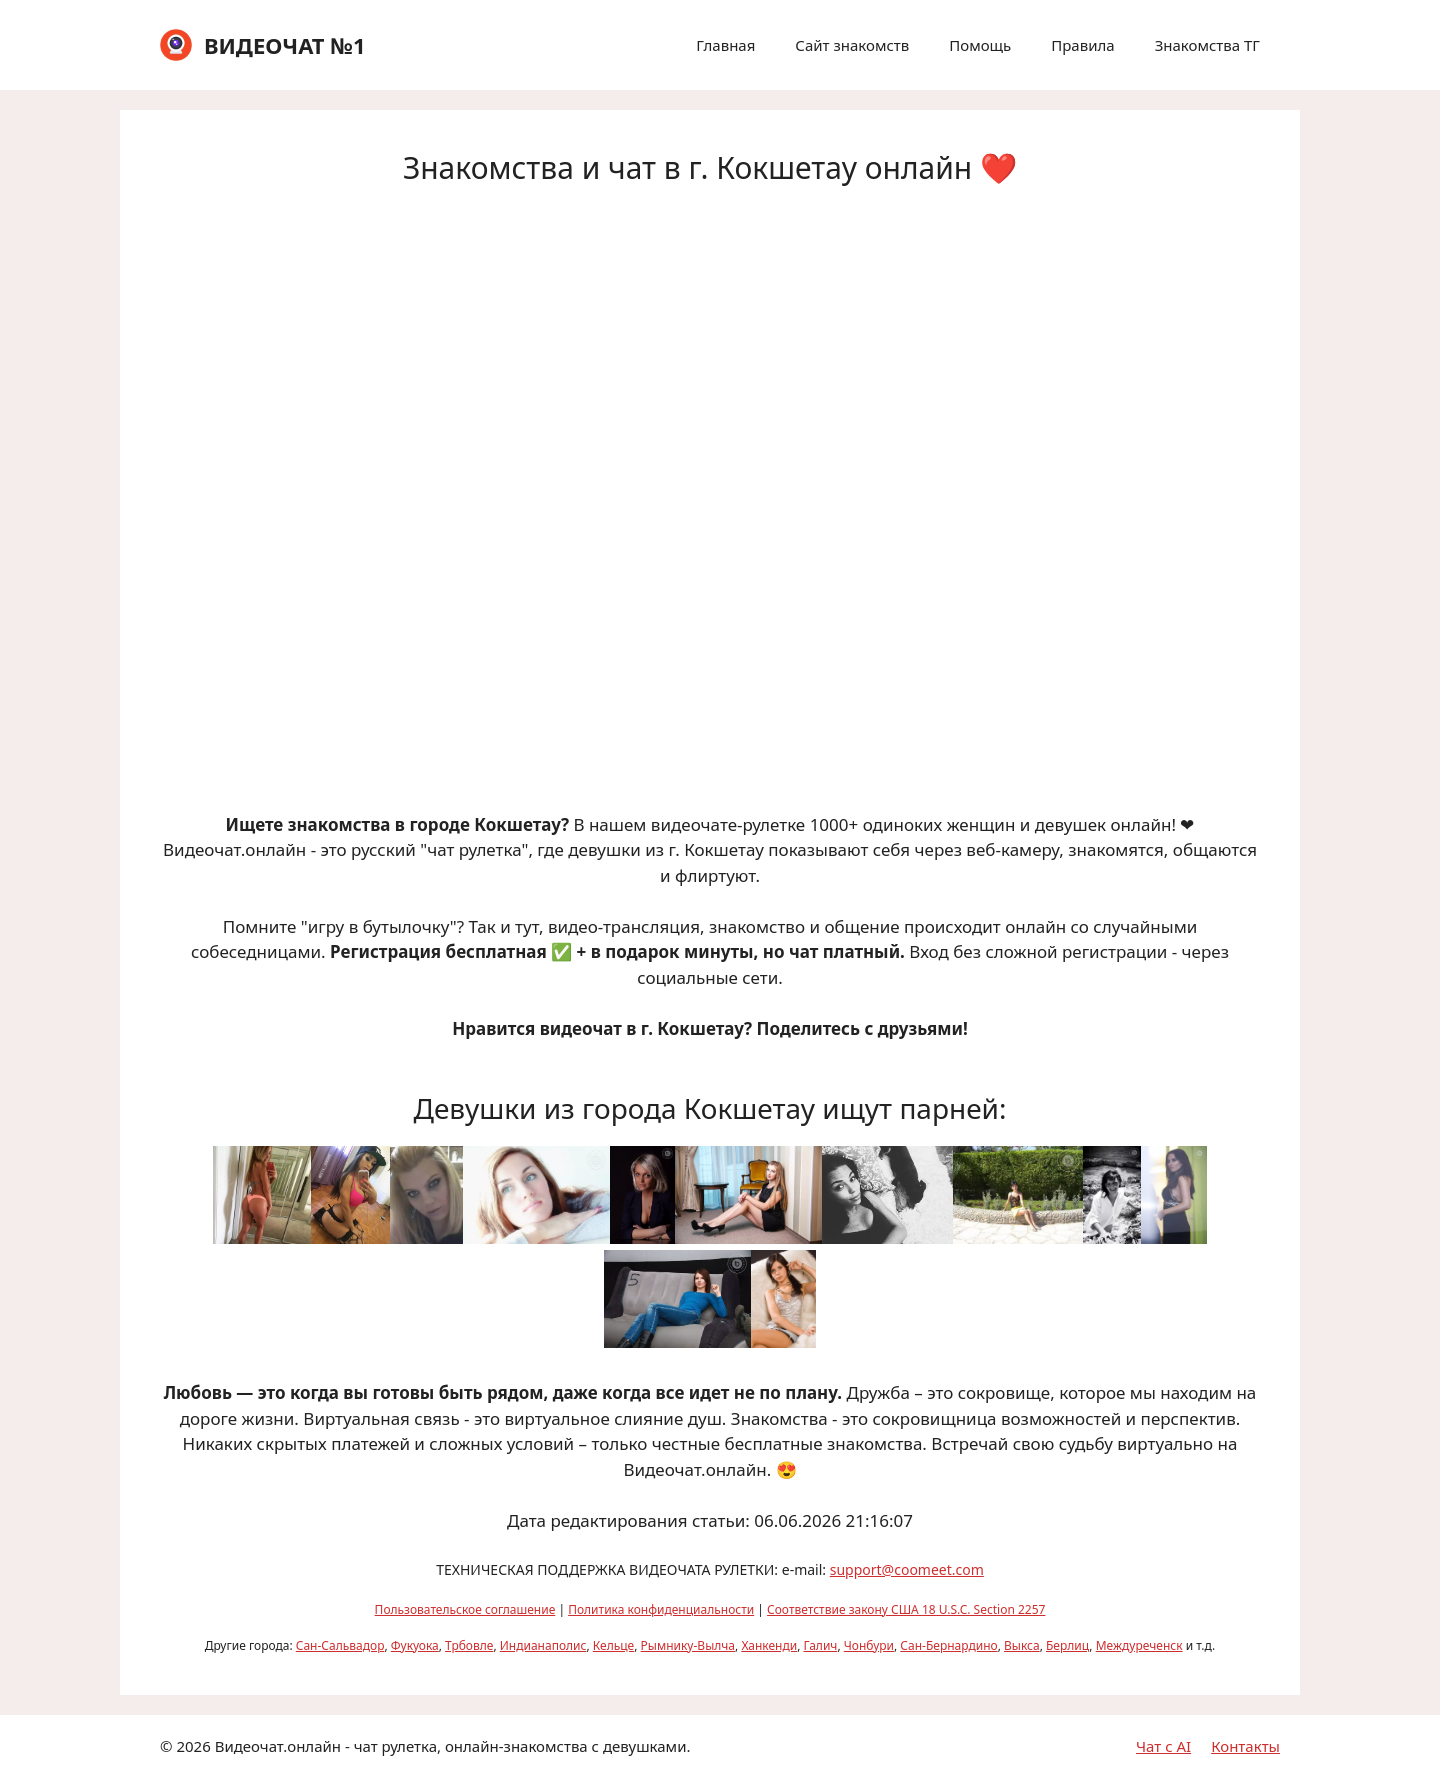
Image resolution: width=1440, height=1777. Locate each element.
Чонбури (869, 1645)
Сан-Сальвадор (340, 1645)
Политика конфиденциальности (661, 1609)
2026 (193, 1746)
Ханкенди (769, 1645)
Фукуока (415, 1645)
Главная (725, 45)
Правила (1082, 45)
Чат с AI (1163, 1746)
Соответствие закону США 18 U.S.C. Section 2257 (906, 1609)
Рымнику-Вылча (688, 1645)
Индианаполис (543, 1645)
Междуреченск (1139, 1645)
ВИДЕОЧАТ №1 (285, 45)
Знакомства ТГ (1207, 45)
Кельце (613, 1645)
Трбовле (469, 1645)
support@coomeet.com (907, 1569)
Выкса (1022, 1645)
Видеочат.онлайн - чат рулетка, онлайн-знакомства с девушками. (453, 1746)
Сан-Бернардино (948, 1645)
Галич (821, 1645)
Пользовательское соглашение (465, 1609)
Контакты (1245, 1746)
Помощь (980, 45)
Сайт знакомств (852, 45)
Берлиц (1067, 1645)
